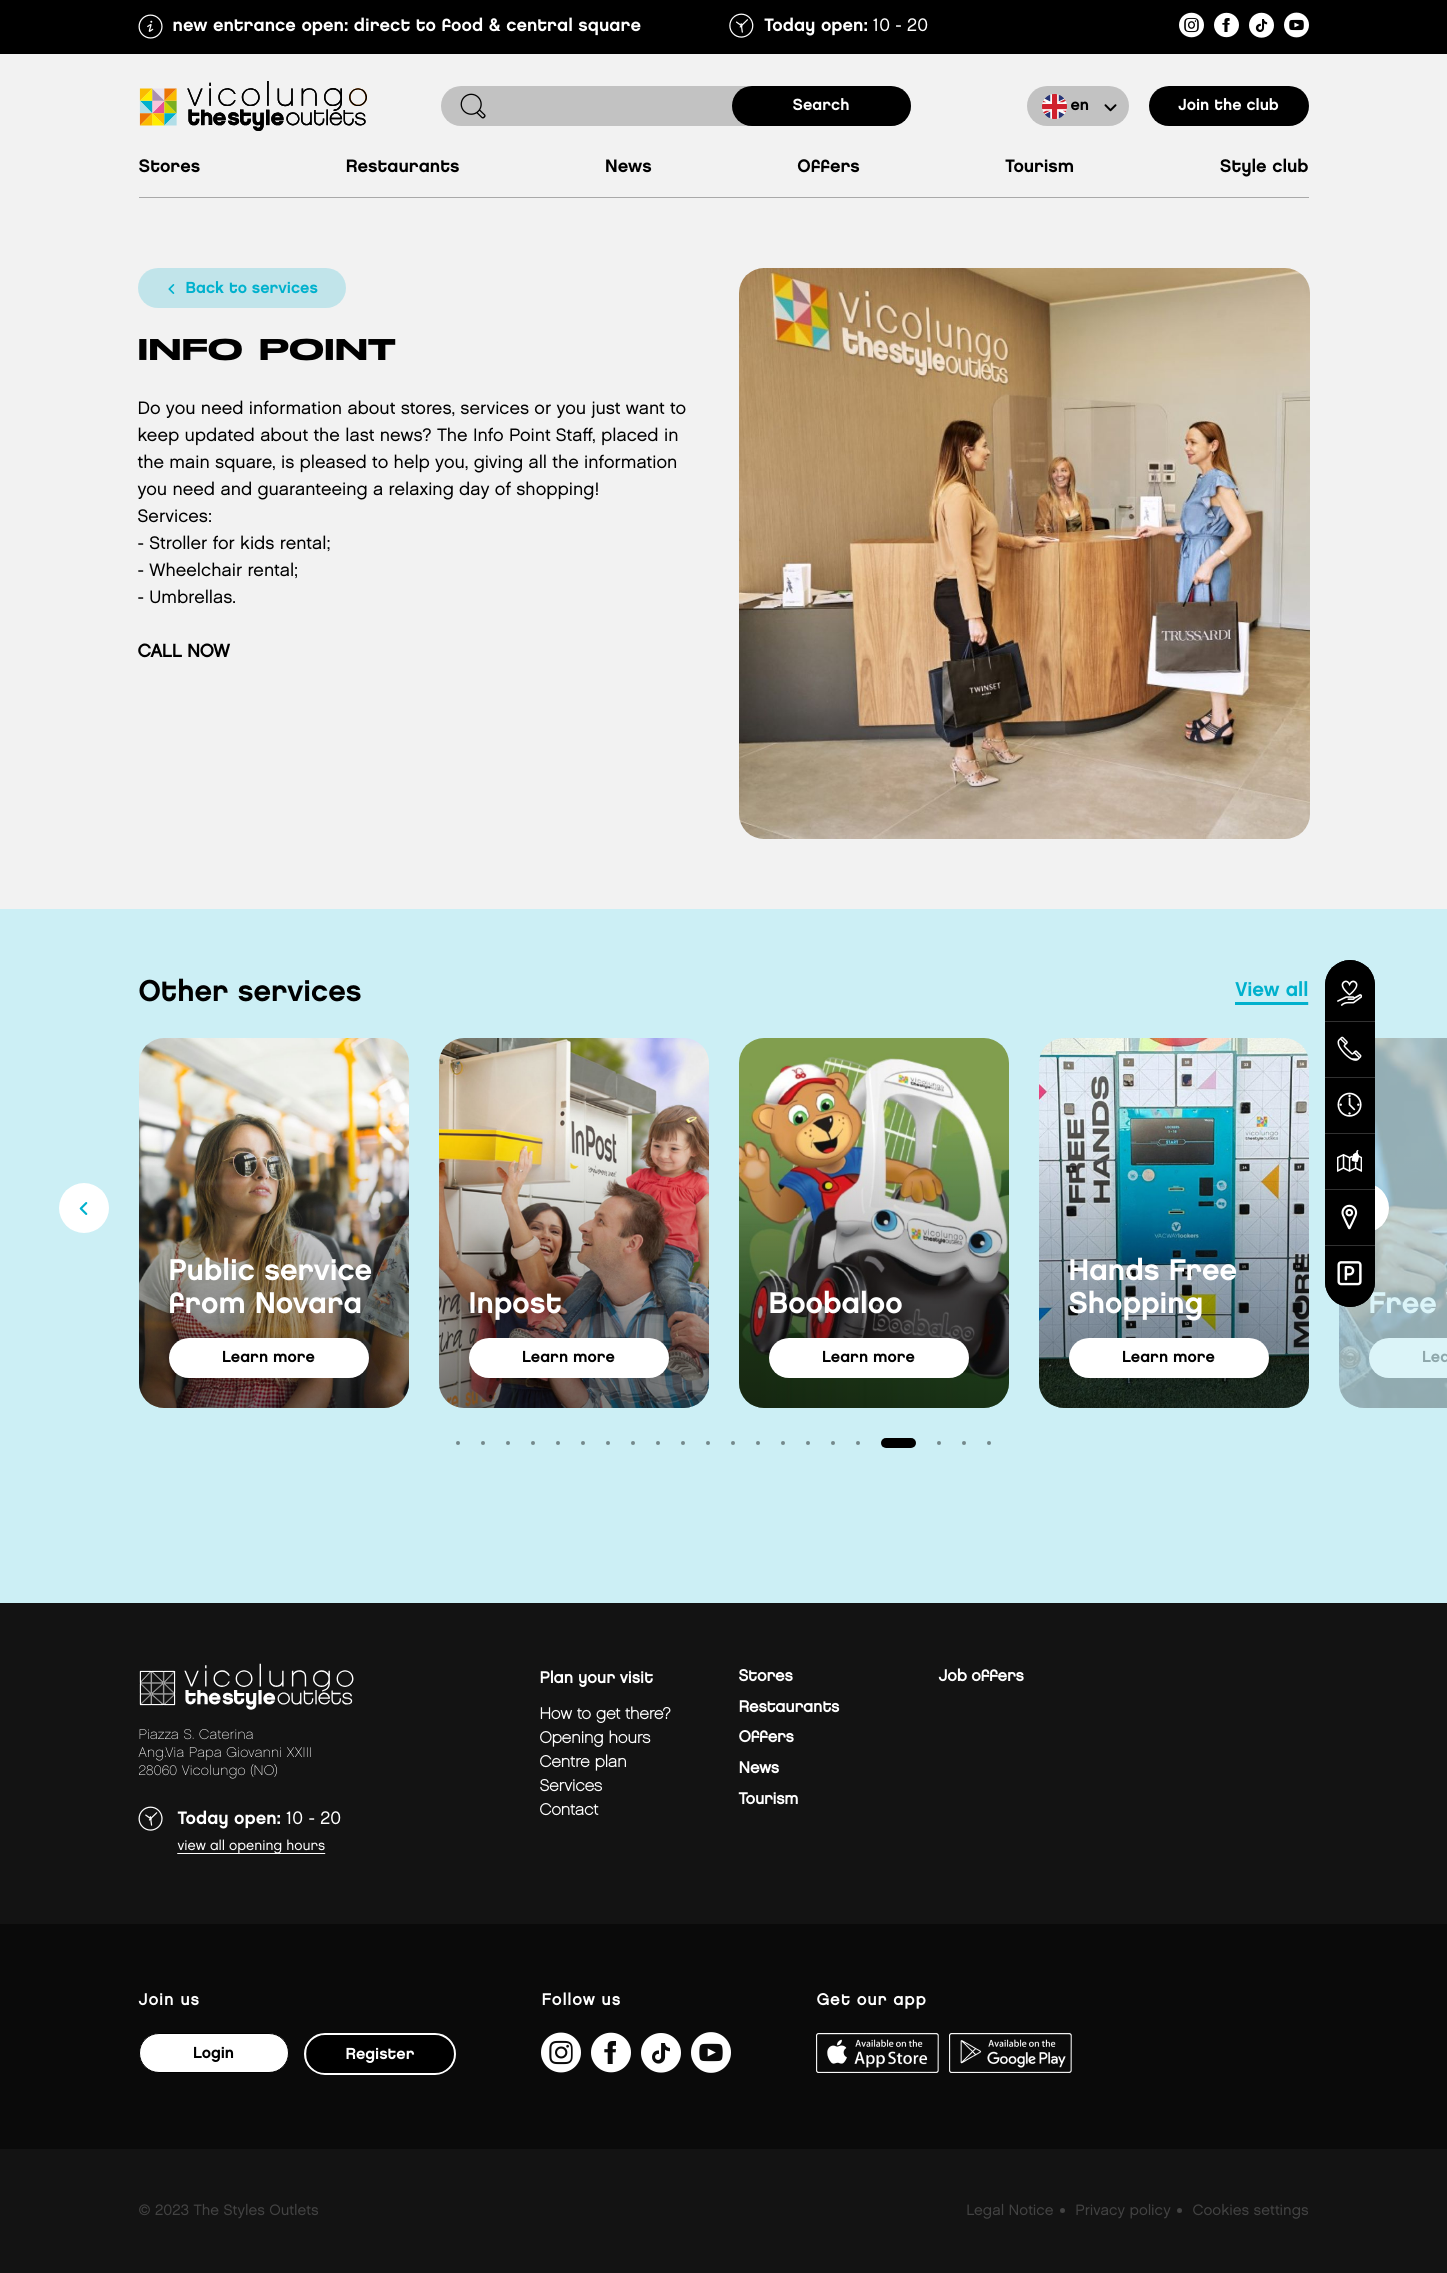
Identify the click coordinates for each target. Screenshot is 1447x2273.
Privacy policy (1122, 2211)
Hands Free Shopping (1153, 1288)
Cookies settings (1250, 2211)
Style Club (1264, 167)
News (628, 167)
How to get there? (605, 1714)
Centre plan (583, 1762)
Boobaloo (836, 1305)
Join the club (1228, 105)
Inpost (515, 1305)
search (821, 105)
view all (1271, 991)
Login (213, 2053)
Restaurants (403, 167)
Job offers (981, 1676)
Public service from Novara (271, 1288)
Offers (828, 167)
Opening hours (595, 1738)
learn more (268, 1357)
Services (571, 1786)
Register (380, 2054)
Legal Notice (1009, 2211)
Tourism (1039, 167)
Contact (569, 1810)
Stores (170, 167)
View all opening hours (252, 1846)
